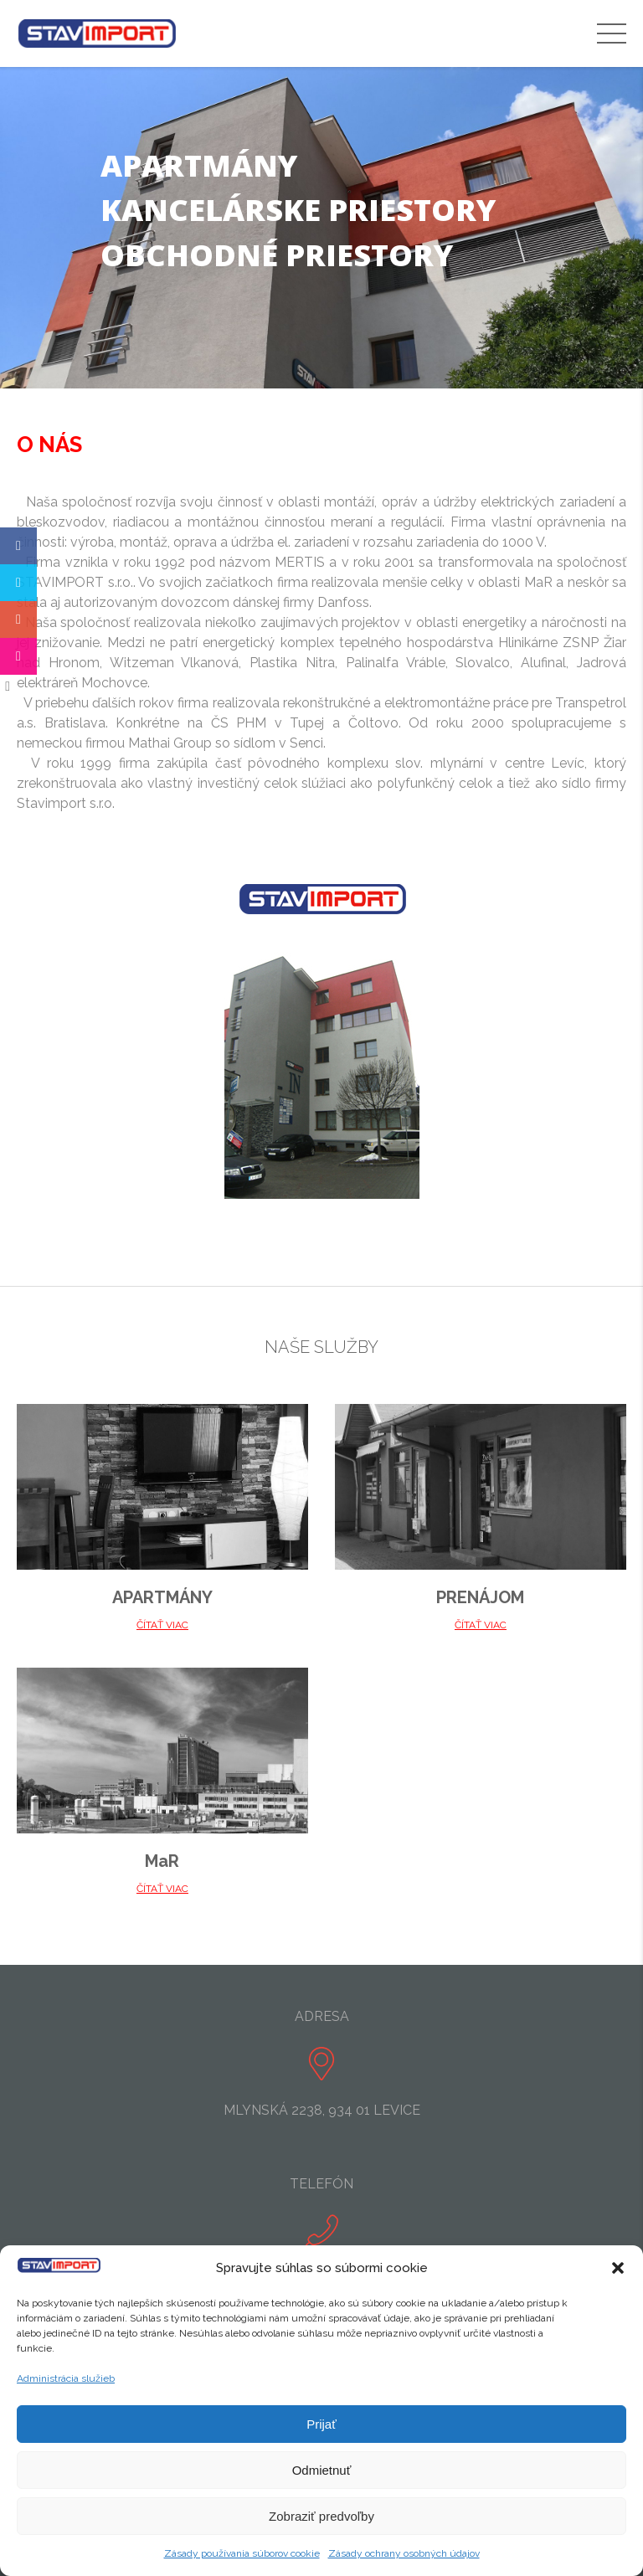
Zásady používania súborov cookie (242, 2553)
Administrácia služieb (66, 2378)
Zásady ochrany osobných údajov (404, 2553)
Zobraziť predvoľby (321, 2516)
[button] (618, 2268)
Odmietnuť (322, 2470)
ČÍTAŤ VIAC (162, 1625)
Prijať (321, 2424)
